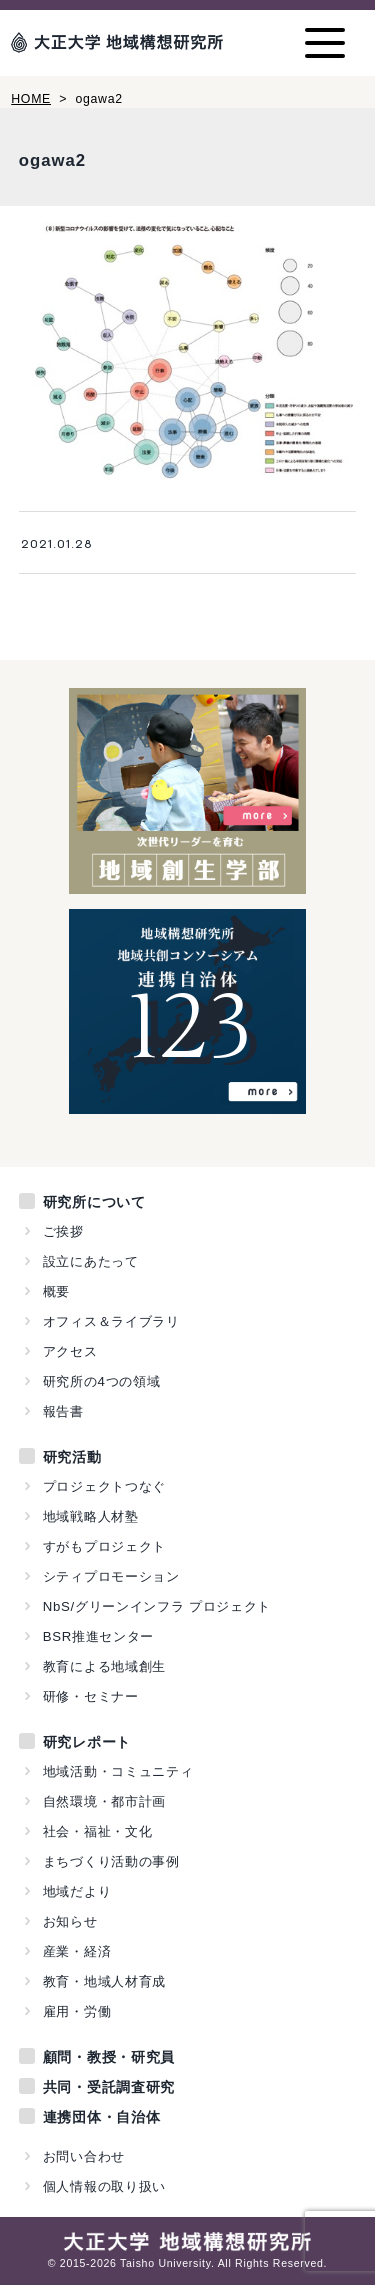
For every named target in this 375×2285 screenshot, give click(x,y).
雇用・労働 (77, 2011)
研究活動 (72, 1457)
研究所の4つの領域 (102, 1381)
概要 (56, 1291)
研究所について (94, 1202)
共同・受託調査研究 (109, 2087)
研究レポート (87, 1742)
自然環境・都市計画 (104, 1801)
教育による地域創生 (104, 1666)
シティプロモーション (111, 1576)
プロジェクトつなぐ (104, 1486)
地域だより (77, 1891)
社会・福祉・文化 (98, 1831)
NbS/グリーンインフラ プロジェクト (157, 1606)
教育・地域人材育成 (104, 1981)
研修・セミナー (91, 1696)
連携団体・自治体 (102, 2117)
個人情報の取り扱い (104, 2186)
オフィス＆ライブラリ (111, 1321)
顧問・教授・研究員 (109, 2057)
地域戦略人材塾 (91, 1516)
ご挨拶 (63, 1231)
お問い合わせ (84, 2156)
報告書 (63, 1411)
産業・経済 (77, 1951)
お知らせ (70, 1921)
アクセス (70, 1351)
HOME (31, 99)
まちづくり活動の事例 (111, 1861)
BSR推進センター (98, 1636)
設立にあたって (91, 1261)
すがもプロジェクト (104, 1546)
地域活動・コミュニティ (118, 1771)
